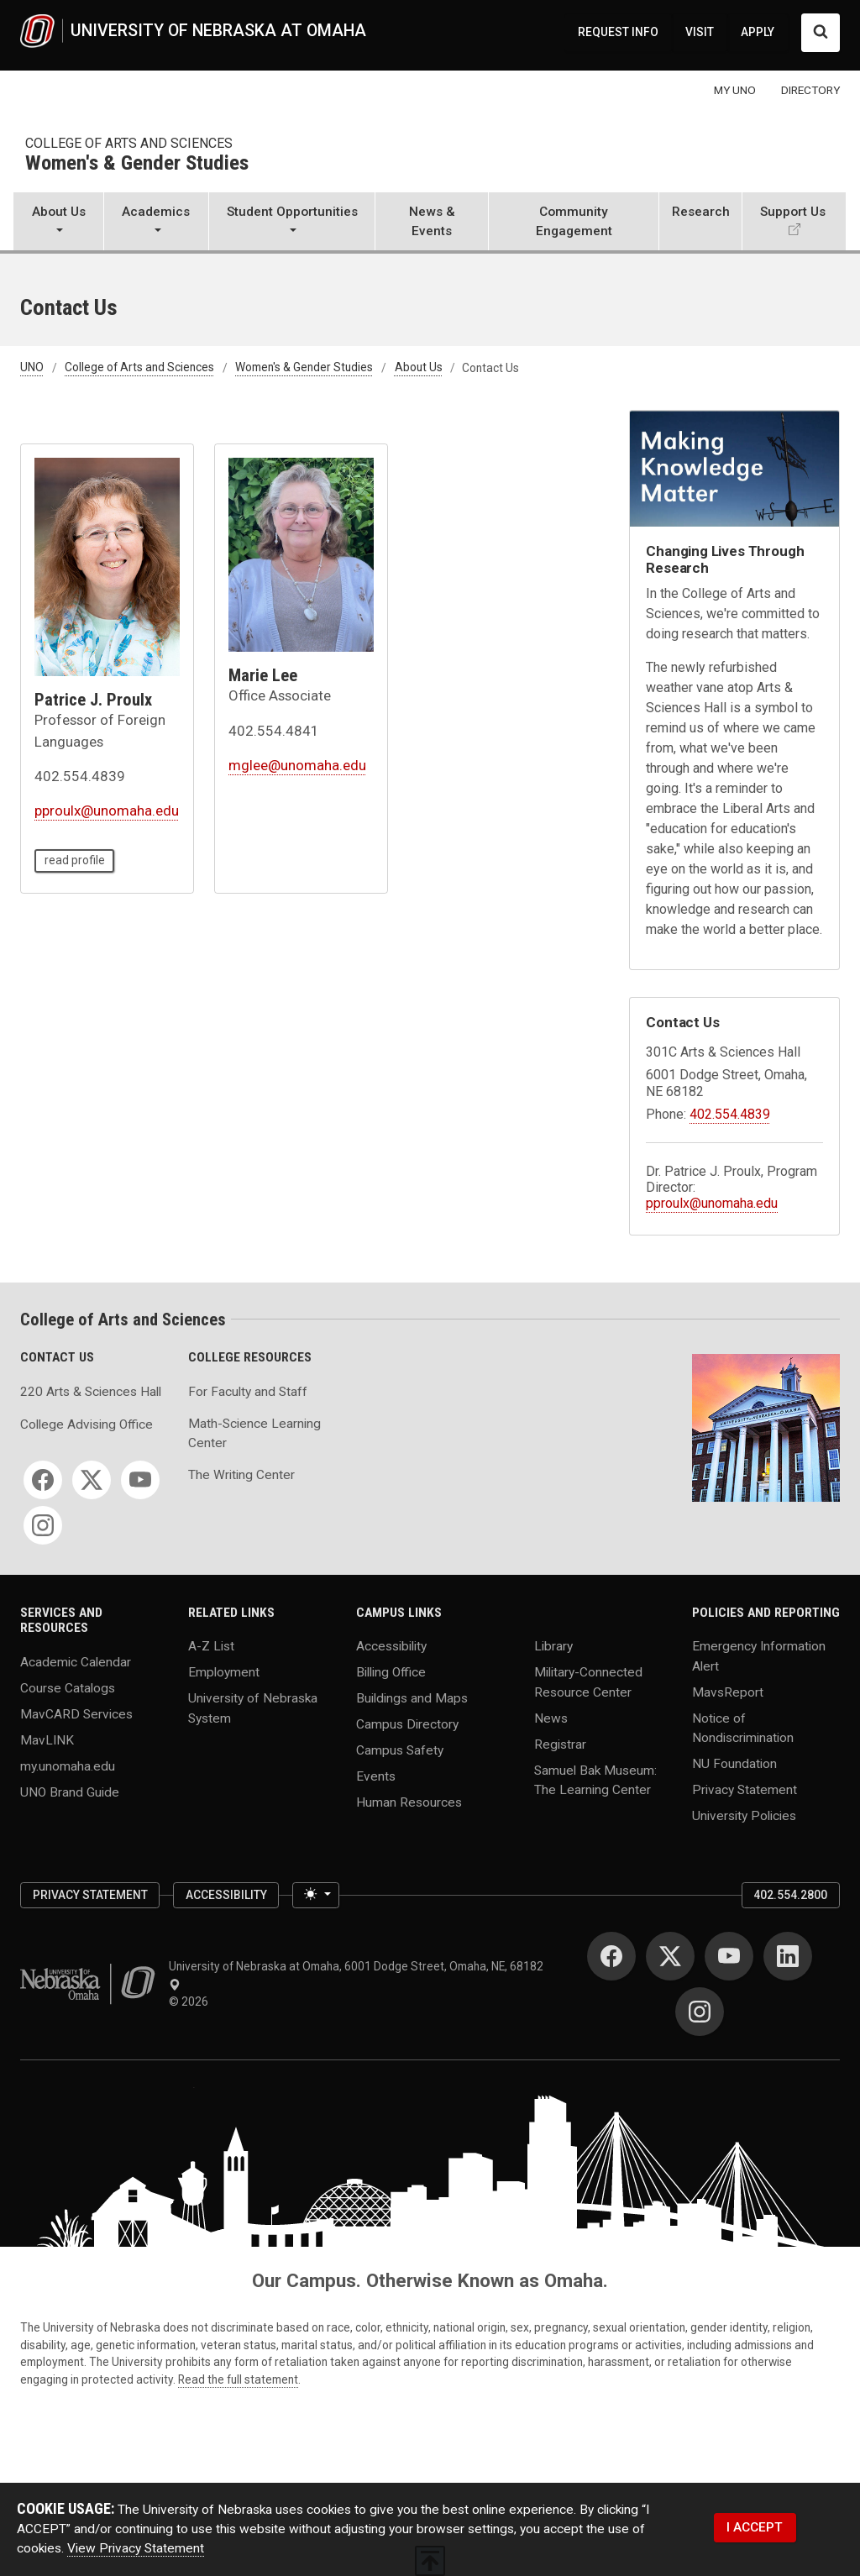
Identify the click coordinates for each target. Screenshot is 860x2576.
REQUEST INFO (618, 32)
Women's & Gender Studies (137, 164)
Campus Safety (399, 1750)
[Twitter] (91, 1480)
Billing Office (391, 1672)
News (551, 1717)
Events (376, 1776)
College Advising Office (86, 1424)
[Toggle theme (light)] (315, 1895)
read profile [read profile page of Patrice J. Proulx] (75, 860)
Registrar (560, 1743)
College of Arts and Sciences (129, 143)
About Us (419, 368)
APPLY (757, 32)
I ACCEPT (754, 2527)
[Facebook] (43, 1480)
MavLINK (47, 1739)
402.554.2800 (790, 1895)
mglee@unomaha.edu (297, 765)
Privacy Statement (744, 1789)
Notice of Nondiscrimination (743, 1727)
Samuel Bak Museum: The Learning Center (595, 1779)
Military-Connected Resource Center (588, 1682)
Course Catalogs (67, 1688)
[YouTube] (140, 1480)
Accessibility (391, 1646)
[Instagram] (43, 1525)
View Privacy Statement (135, 2548)
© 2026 (191, 2001)
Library (553, 1646)
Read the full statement (238, 2379)
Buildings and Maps (412, 1698)
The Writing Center (241, 1474)
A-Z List (211, 1646)
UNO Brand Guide (69, 1791)
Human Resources (409, 1802)
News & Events (432, 221)
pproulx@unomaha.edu (106, 810)
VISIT (699, 32)
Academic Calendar (75, 1662)
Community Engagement (574, 221)
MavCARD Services (76, 1714)
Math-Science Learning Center (254, 1433)
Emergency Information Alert (759, 1656)
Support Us (793, 211)
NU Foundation (734, 1763)
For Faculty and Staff (247, 1391)
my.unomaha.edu (67, 1765)
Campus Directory (407, 1724)
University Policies (744, 1815)
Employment (224, 1672)
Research (701, 211)
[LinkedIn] (787, 1956)
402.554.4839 (730, 1114)
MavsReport (727, 1691)
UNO (32, 368)
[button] (58, 223)
